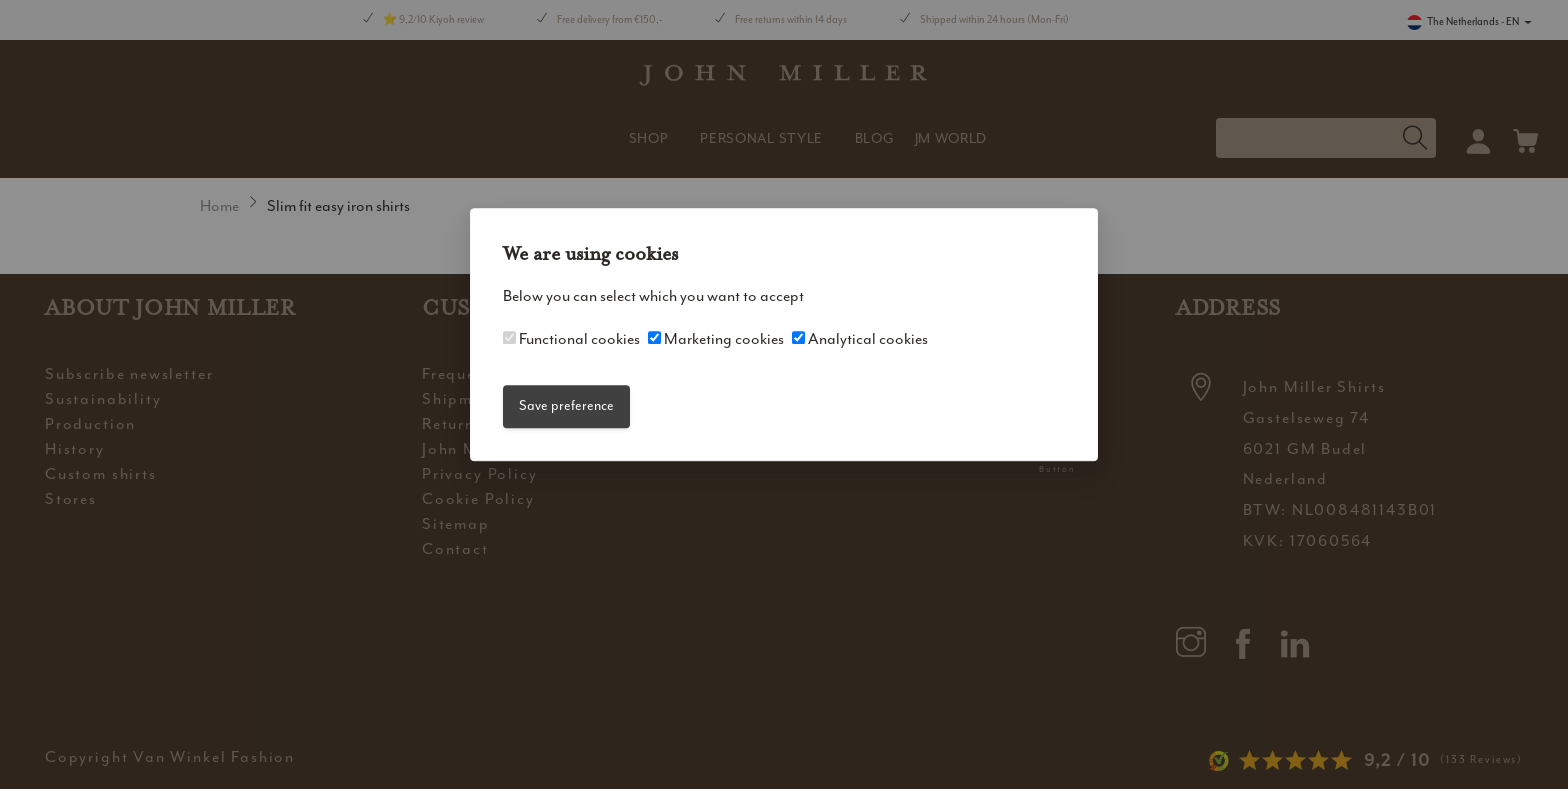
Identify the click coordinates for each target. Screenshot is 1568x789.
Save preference (566, 406)
